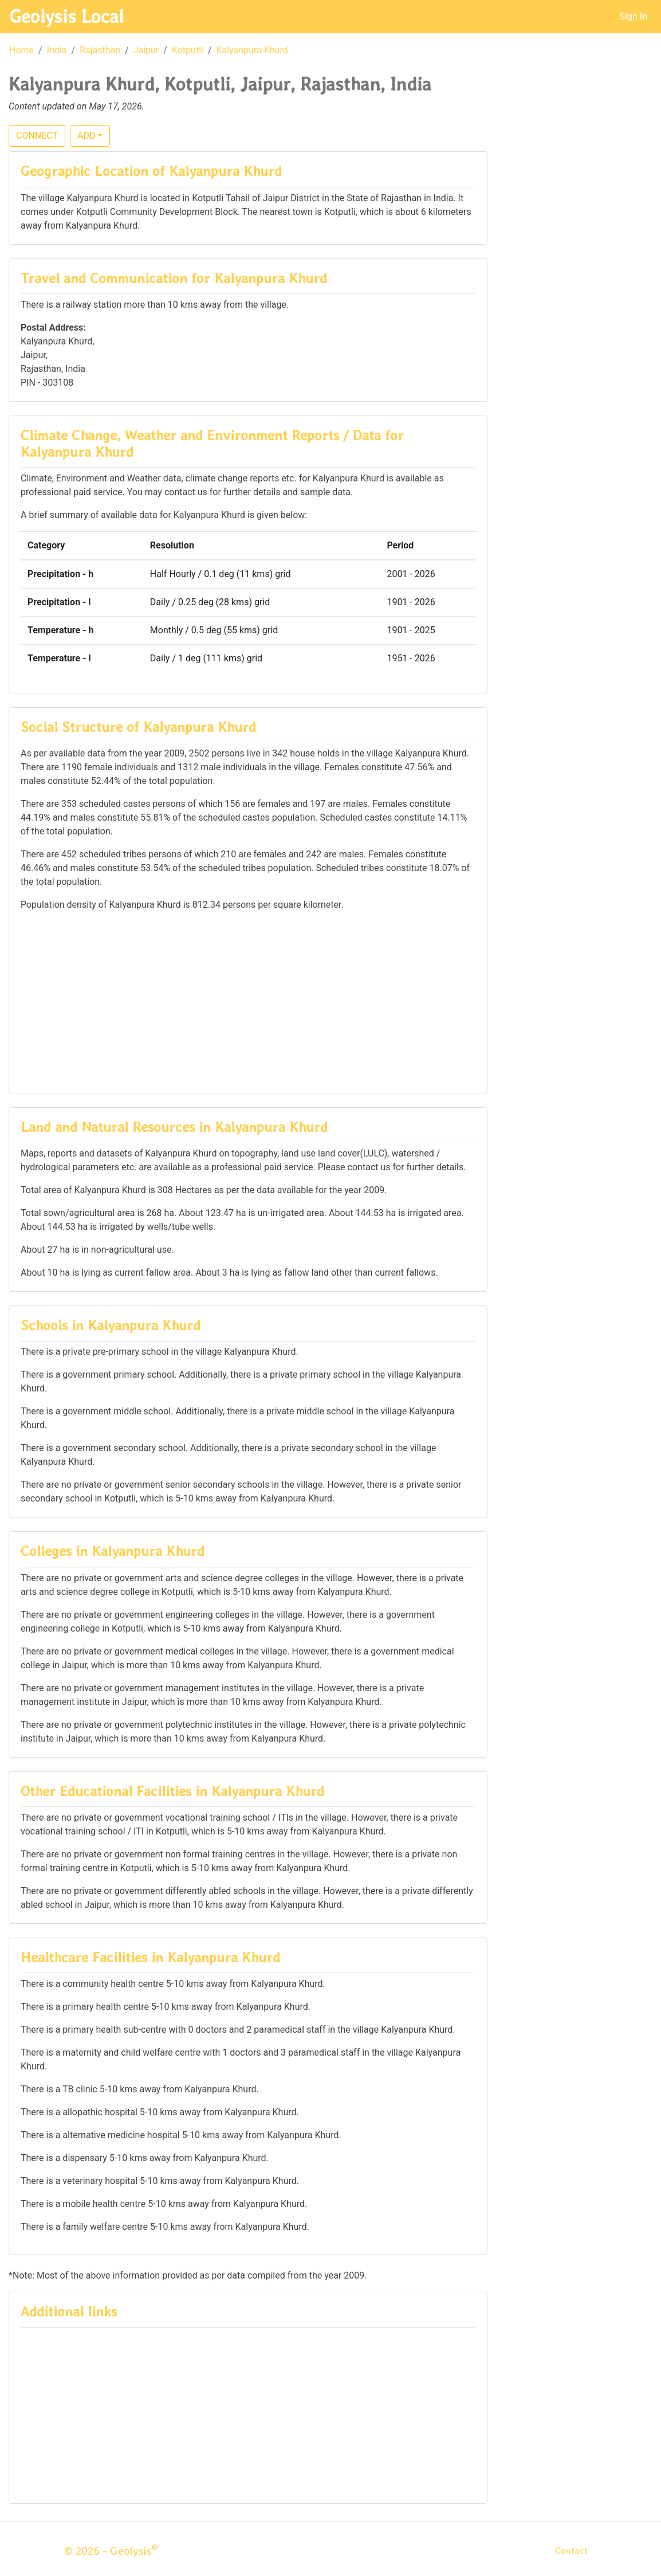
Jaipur (146, 50)
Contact (571, 2550)
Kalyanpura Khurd (252, 50)
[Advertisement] (248, 1001)
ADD (86, 135)
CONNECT (37, 135)
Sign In (633, 16)
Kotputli (187, 50)
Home (21, 50)
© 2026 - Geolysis (111, 2551)
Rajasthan (100, 50)
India (57, 50)
